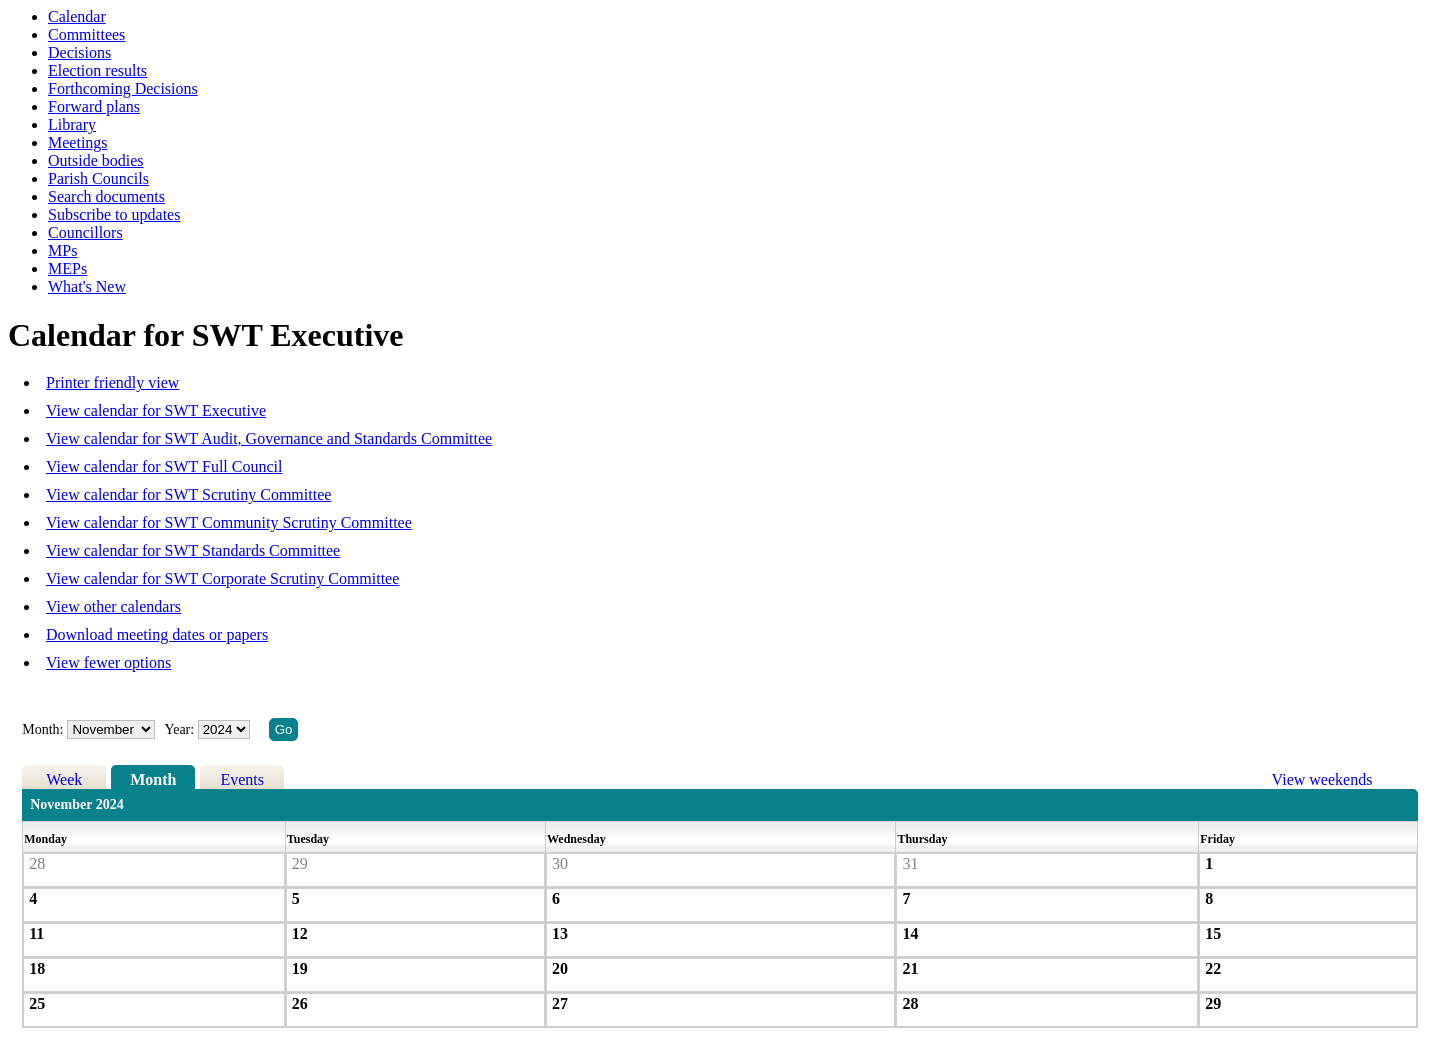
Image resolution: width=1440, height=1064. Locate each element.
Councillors (85, 232)
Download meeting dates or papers (157, 634)
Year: (180, 729)
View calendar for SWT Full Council (164, 466)
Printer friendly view (112, 382)
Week (64, 779)
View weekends (1322, 779)
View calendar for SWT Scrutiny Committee (188, 494)
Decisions (79, 52)
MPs (62, 250)
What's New (87, 286)
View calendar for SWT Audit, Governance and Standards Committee (269, 438)
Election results (97, 70)
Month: (42, 729)
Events (242, 779)
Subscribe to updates (114, 214)
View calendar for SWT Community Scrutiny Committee (229, 522)
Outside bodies (96, 160)
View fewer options (108, 662)
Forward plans (94, 106)
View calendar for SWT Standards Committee (193, 550)
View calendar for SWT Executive (156, 410)
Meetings (78, 142)
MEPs (67, 268)
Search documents (106, 196)
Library (72, 124)
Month (153, 779)
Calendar (77, 16)
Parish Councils (98, 178)
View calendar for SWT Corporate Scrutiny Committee (222, 578)
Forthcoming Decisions (123, 88)
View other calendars (113, 606)
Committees (86, 34)
